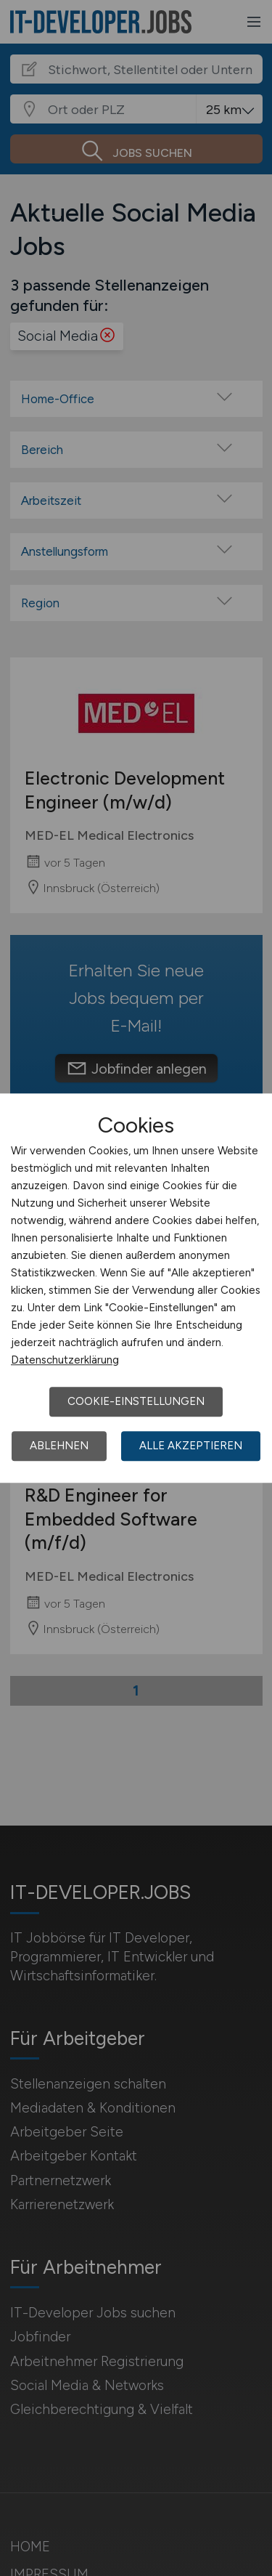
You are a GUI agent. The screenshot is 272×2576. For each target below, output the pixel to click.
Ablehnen (59, 1445)
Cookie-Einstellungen (136, 1401)
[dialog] (136, 1288)
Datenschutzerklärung (65, 1359)
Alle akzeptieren (190, 1445)
